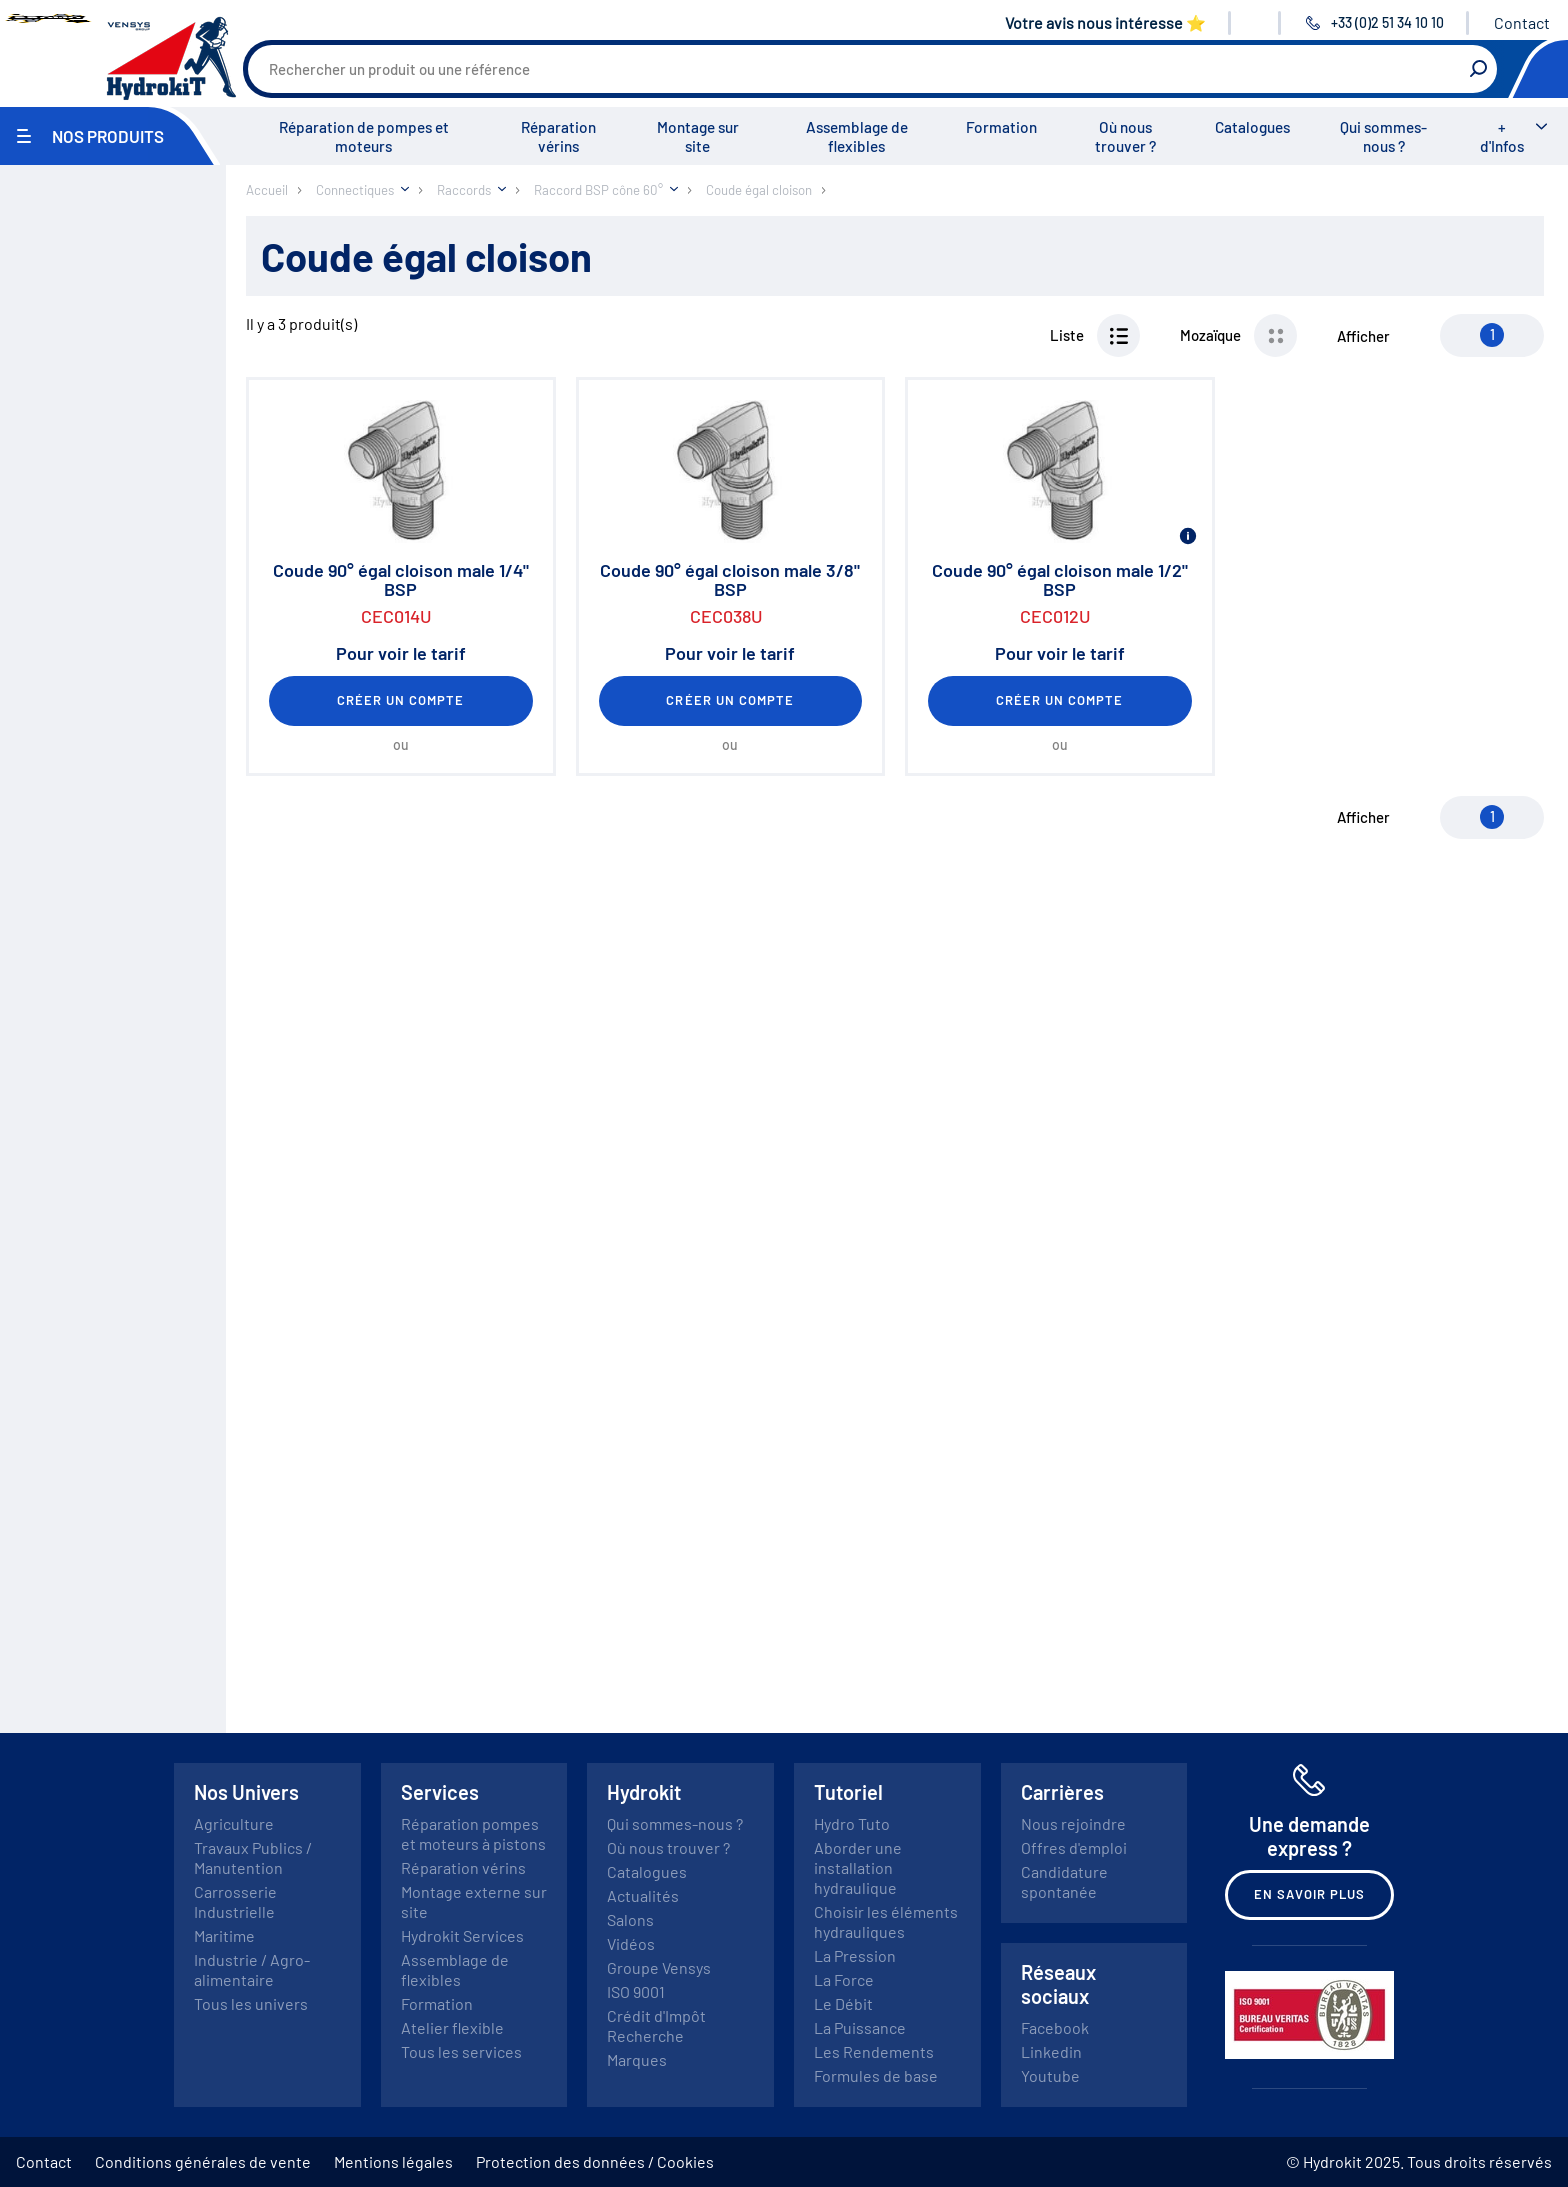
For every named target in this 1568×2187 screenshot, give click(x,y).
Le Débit (843, 2003)
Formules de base (876, 2075)
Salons (630, 1919)
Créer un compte (401, 700)
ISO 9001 (636, 1991)
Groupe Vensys (659, 1967)
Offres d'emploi (1074, 1847)
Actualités (643, 1895)
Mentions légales (393, 2161)
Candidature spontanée (1064, 1881)
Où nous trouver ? (1125, 136)
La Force (844, 1979)
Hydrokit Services (462, 1935)
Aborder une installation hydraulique (858, 1867)
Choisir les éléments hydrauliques (886, 1921)
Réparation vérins (558, 136)
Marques (637, 2059)
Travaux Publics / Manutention (253, 1857)
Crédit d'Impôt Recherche (656, 2025)
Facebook (1055, 2027)
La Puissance (860, 2027)
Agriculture (234, 1823)
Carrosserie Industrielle (235, 1901)
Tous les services (461, 2051)
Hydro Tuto (852, 1823)
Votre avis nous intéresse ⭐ (1105, 22)
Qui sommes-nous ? (1383, 136)
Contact (1522, 22)
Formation (1001, 127)
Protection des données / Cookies (595, 2161)
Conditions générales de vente (203, 2161)
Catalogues (1252, 127)
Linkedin (1051, 2051)
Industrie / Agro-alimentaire (252, 1969)
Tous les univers (251, 2003)
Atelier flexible (452, 2027)
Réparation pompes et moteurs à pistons (473, 1833)
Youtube (1050, 2075)
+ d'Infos (1502, 136)
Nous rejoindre (1073, 1823)
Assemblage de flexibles (857, 136)
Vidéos (631, 1943)
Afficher (1363, 336)
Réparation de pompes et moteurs (364, 136)
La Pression (855, 1955)
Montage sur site (698, 136)
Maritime (224, 1935)
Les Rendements (874, 2051)
